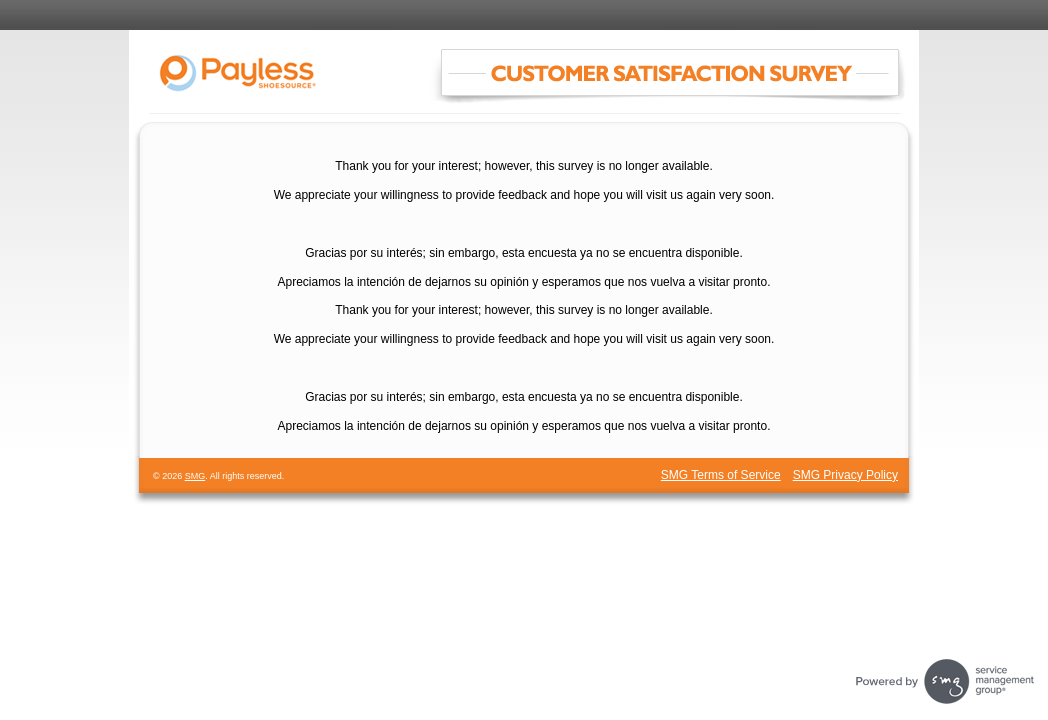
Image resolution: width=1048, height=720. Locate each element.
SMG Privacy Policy (845, 475)
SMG (195, 476)
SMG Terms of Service (721, 475)
